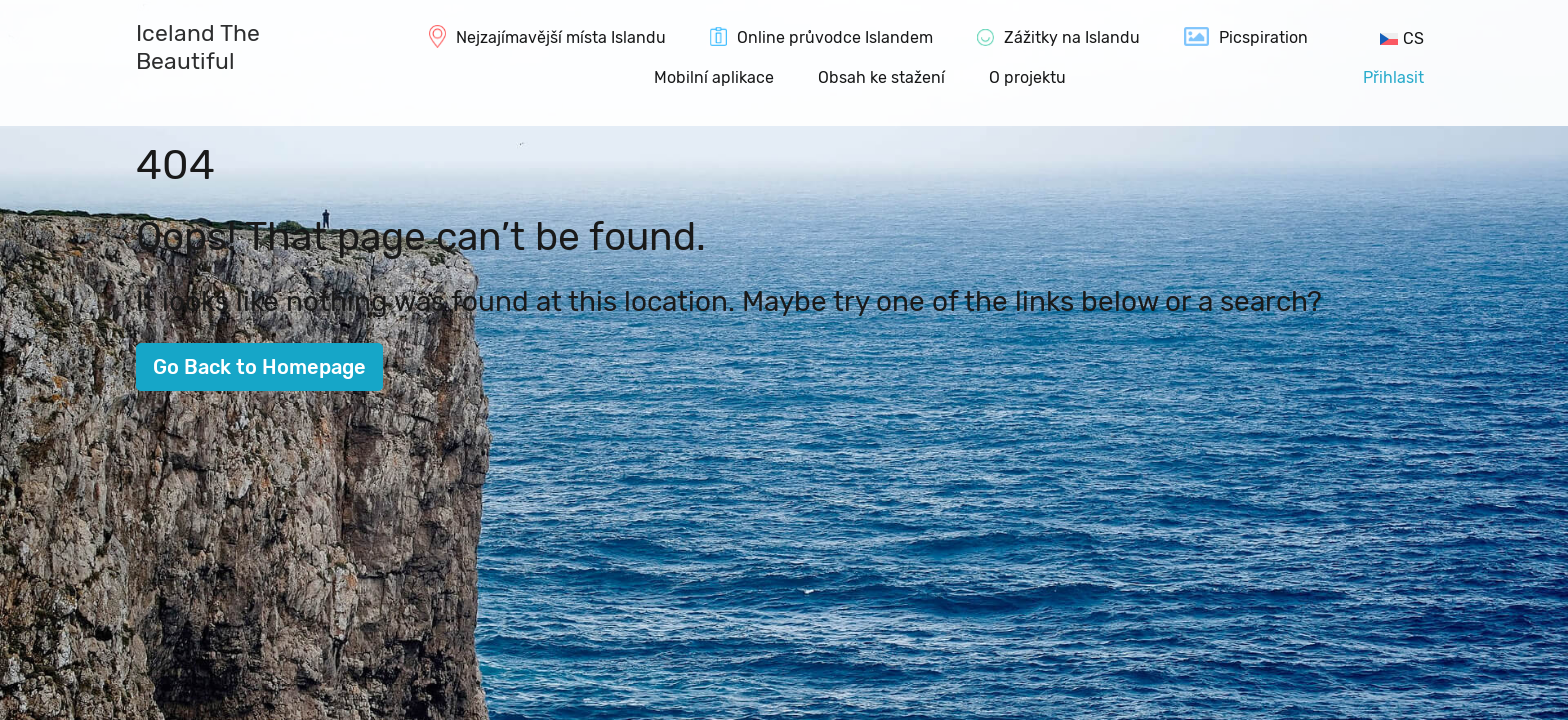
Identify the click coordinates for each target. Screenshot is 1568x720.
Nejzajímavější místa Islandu (561, 37)
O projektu (1027, 77)
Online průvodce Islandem (835, 37)
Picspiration (1263, 37)
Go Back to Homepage (259, 367)
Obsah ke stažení (881, 77)
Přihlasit (1393, 77)
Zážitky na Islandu (1072, 37)
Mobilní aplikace (714, 77)
